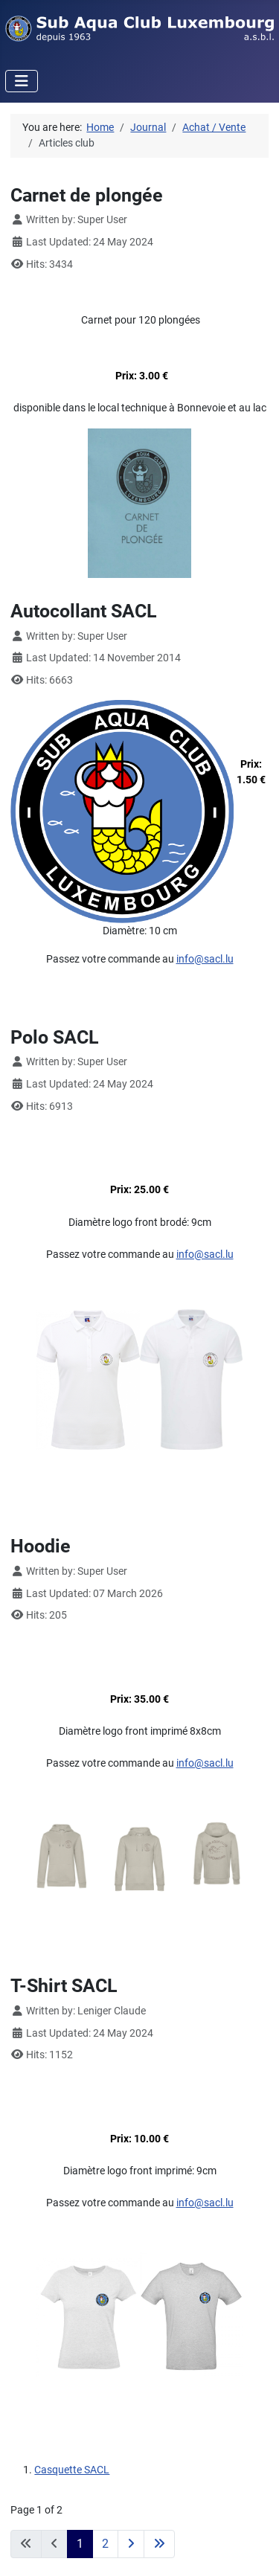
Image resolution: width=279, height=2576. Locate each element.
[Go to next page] (131, 2544)
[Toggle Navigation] (21, 81)
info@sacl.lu (205, 959)
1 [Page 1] (80, 2544)
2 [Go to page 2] (105, 2544)
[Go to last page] (159, 2544)
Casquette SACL (71, 2470)
